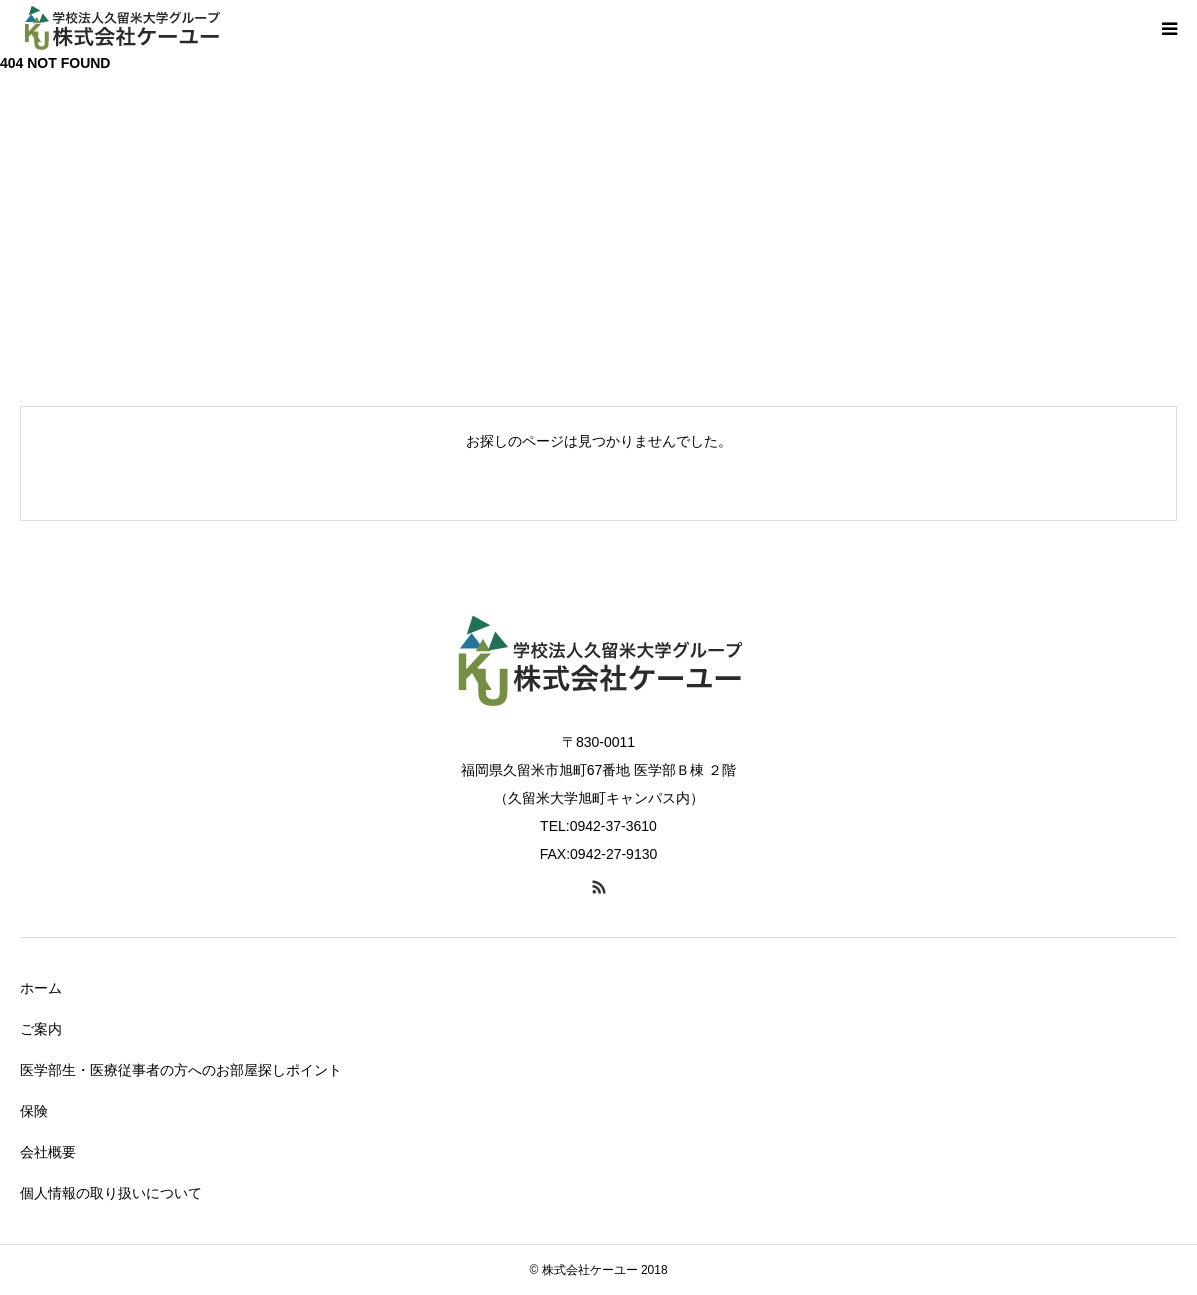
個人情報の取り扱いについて (111, 1193)
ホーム (41, 988)
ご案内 (41, 1029)
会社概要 (48, 1152)
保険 (34, 1111)
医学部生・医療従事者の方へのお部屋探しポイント (181, 1070)
